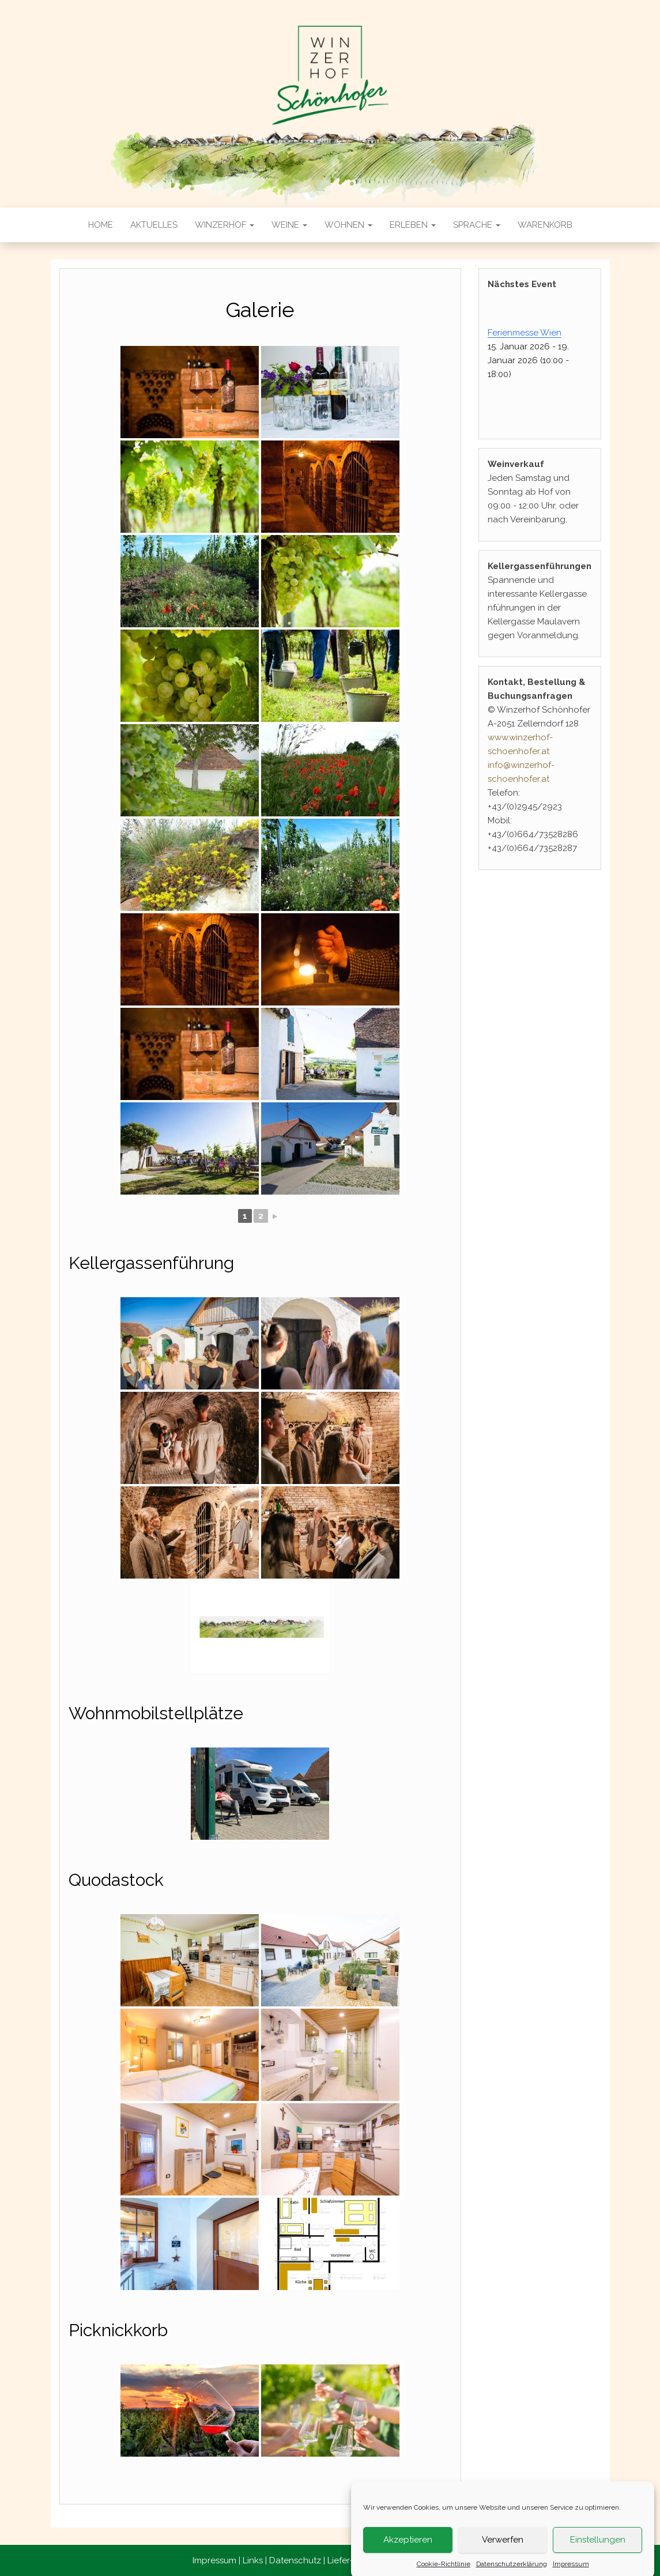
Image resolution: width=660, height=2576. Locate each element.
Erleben (413, 225)
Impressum (214, 2560)
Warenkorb (545, 225)
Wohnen (348, 225)
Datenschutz (295, 2560)
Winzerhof (224, 225)
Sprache (476, 225)
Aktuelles (154, 225)
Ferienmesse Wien (524, 332)
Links (253, 2560)
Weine (289, 225)
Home (100, 225)
